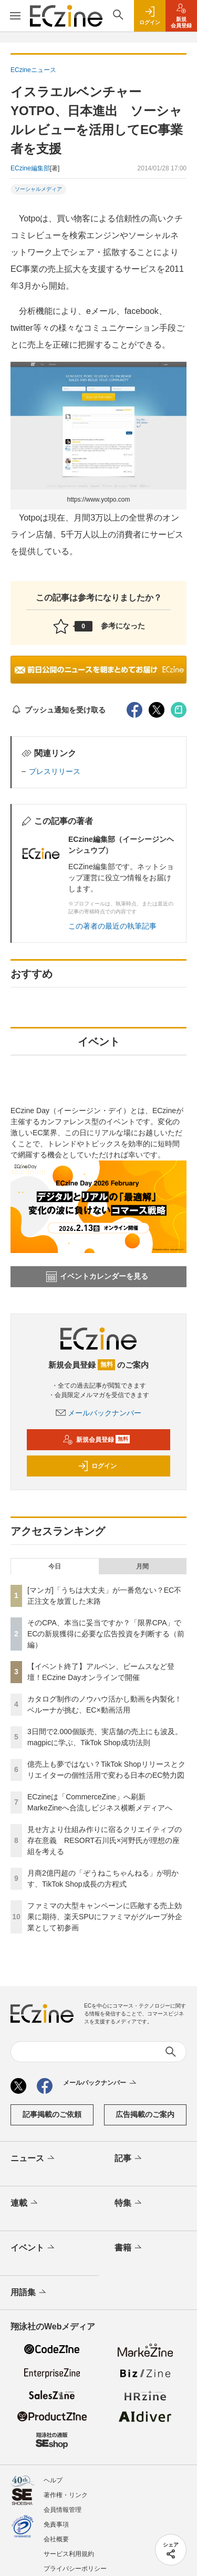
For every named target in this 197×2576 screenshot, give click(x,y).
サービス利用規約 (69, 2554)
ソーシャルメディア (38, 189)
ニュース (33, 2158)
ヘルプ (53, 2480)
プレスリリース (54, 771)
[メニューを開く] (15, 16)
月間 (142, 1566)
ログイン (97, 1466)
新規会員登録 (96, 1439)
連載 (25, 2203)
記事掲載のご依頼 (52, 2114)
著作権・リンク (66, 2495)
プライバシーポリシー (75, 2568)
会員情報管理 (62, 2509)
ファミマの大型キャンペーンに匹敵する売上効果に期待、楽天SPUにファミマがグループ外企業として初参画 (104, 1916)
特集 (129, 2203)
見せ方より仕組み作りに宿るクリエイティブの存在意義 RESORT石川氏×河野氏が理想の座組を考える (104, 1840)
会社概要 (56, 2539)
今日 (54, 1566)
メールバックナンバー (99, 1413)
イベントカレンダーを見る (97, 1276)
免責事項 (56, 2524)
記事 (129, 2158)
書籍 (129, 2248)
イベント (33, 2248)
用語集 (29, 2292)
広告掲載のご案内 (145, 2114)
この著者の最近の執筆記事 (112, 926)
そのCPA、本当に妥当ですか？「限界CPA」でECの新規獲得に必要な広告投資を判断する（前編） (105, 1633)
